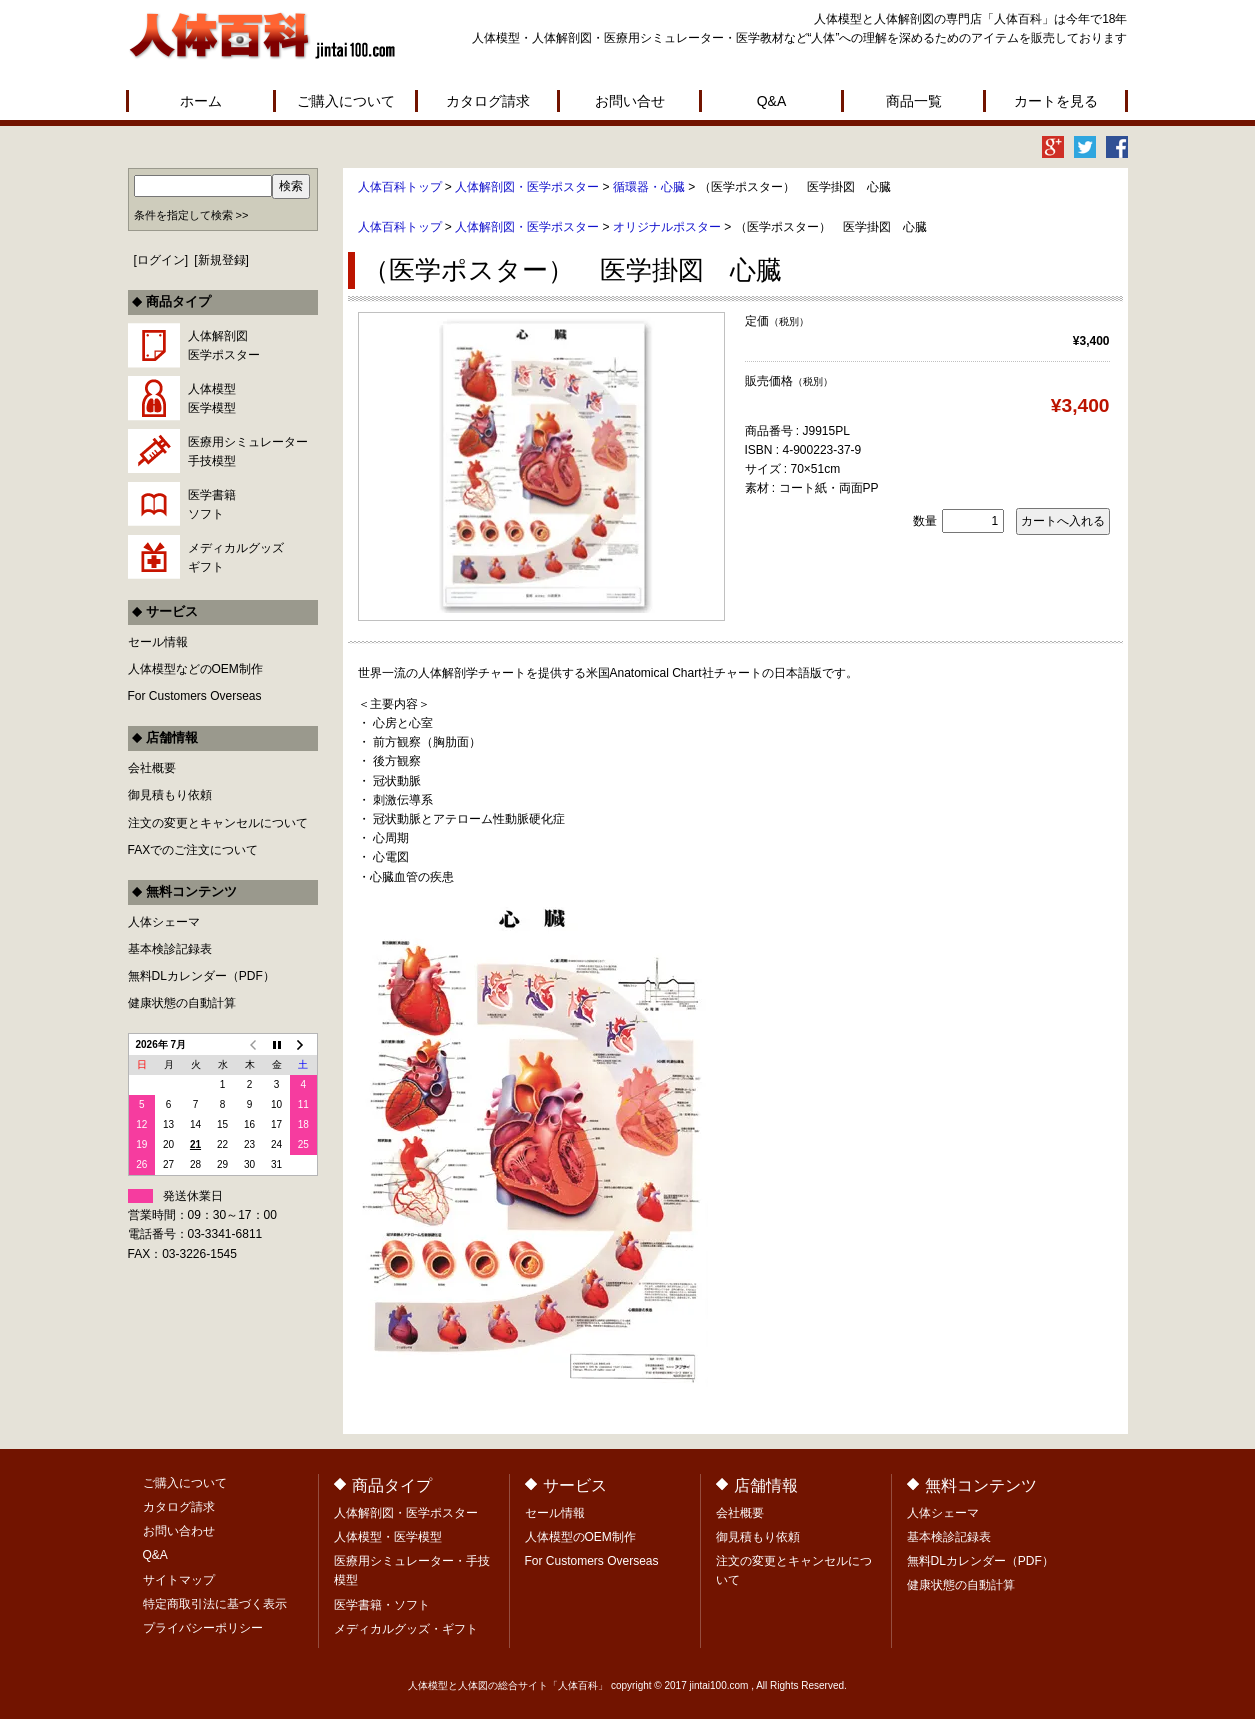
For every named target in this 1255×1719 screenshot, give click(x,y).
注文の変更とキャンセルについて (218, 823)
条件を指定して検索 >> (191, 215)
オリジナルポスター (667, 227)
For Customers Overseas (195, 696)
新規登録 (222, 260)
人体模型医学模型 (212, 398)
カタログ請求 (488, 101)
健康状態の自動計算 (182, 1003)
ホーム (201, 101)
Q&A (772, 101)
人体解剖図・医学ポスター (527, 187)
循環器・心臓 (649, 187)
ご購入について (346, 101)
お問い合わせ (179, 1531)
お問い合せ (630, 101)
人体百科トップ (400, 187)
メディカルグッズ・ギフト (406, 1629)
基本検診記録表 (170, 949)
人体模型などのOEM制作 (195, 669)
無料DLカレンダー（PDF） (201, 976)
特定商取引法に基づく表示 (215, 1604)
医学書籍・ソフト (382, 1605)
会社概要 (152, 768)
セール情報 (158, 642)
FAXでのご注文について (193, 850)
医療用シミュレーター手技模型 (248, 451)
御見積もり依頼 (170, 795)
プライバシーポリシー (203, 1628)
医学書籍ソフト (212, 504)
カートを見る (1056, 101)
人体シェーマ (164, 922)
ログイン (161, 260)
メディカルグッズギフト (236, 557)
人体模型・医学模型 (388, 1537)
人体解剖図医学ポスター (224, 345)
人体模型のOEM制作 (580, 1537)
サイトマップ (179, 1580)
